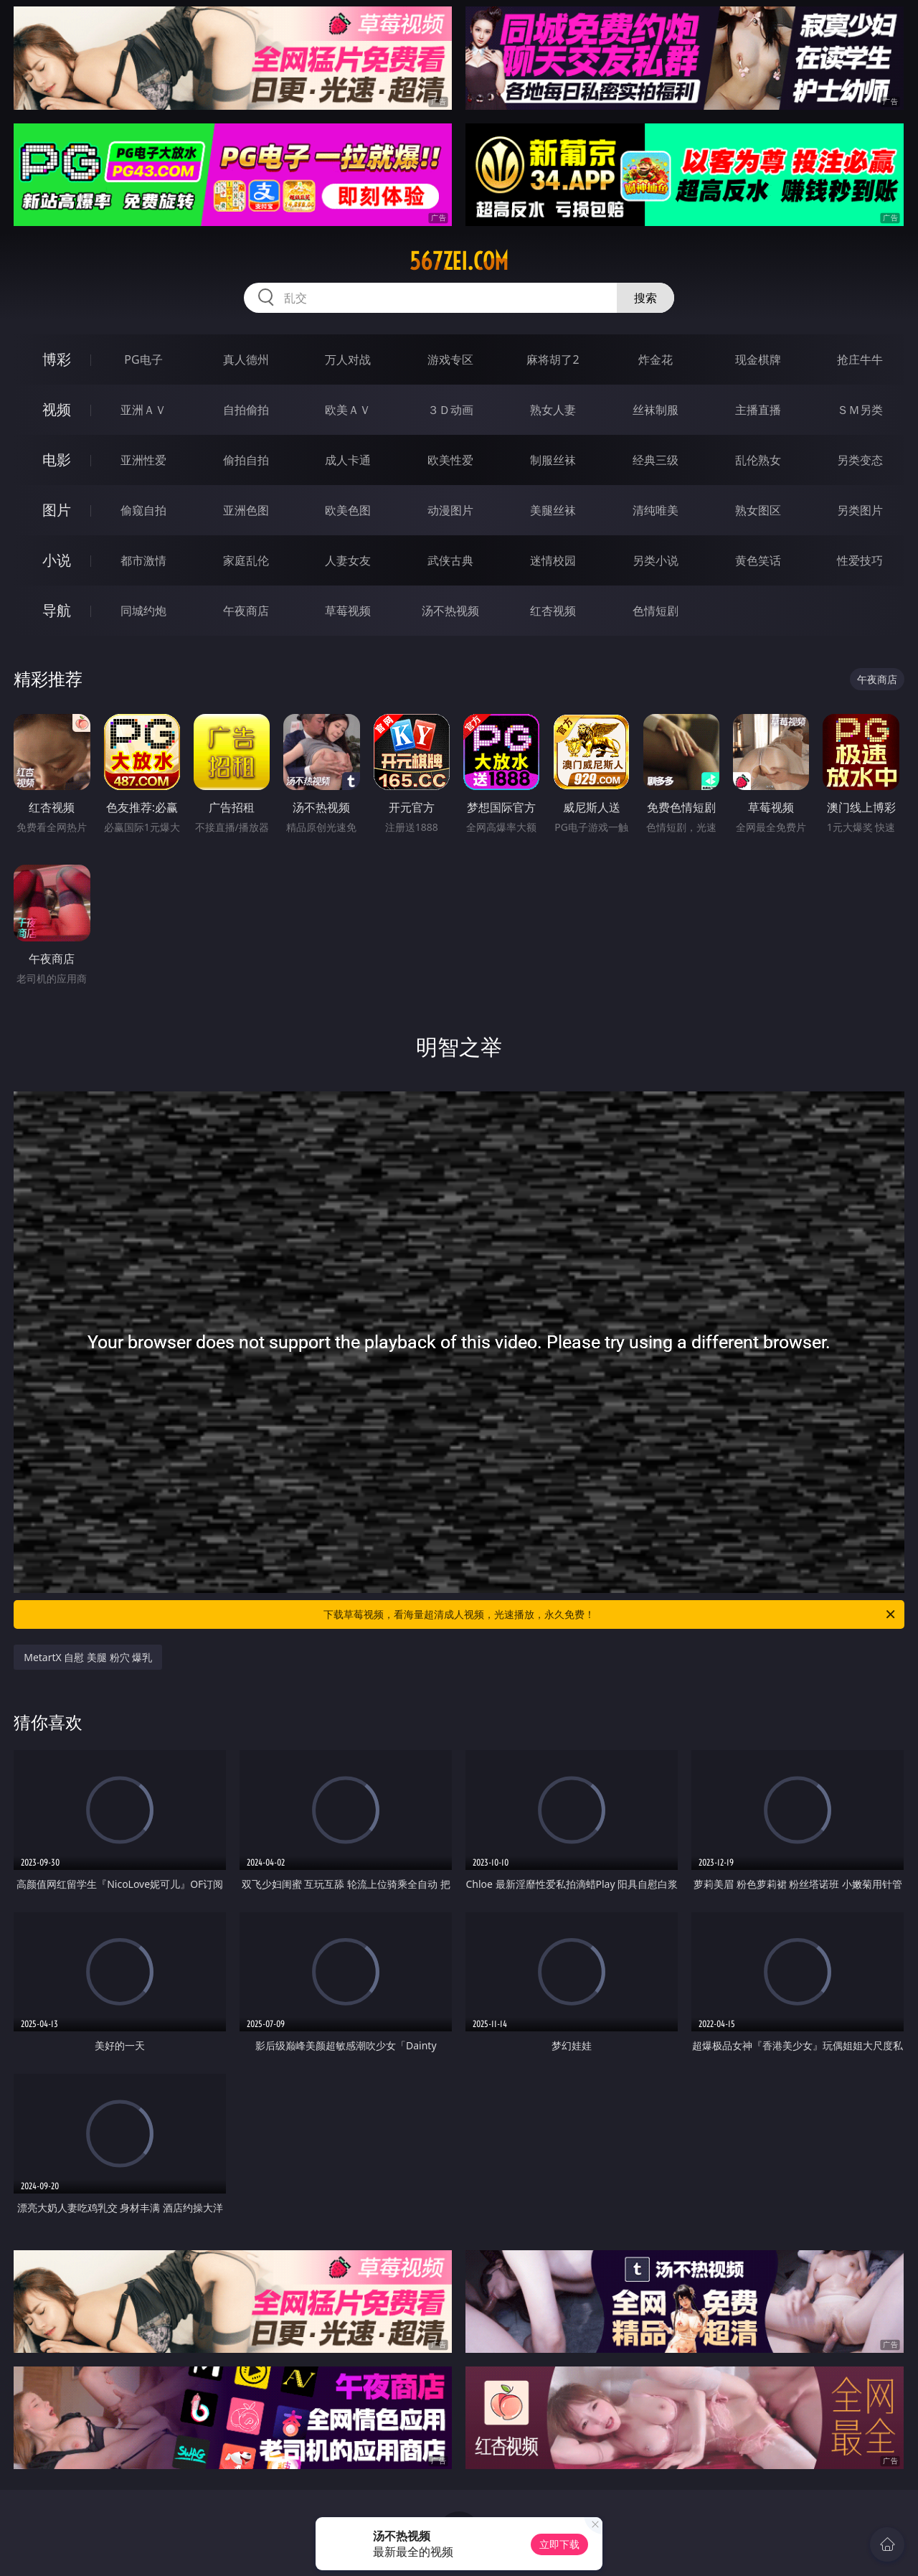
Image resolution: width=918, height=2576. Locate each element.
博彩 (56, 359)
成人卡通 (348, 460)
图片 (56, 510)
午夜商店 (246, 611)
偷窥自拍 (143, 510)
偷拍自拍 (246, 460)
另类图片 (860, 510)
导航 (56, 610)
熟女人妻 (553, 410)
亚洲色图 (246, 510)
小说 (56, 560)
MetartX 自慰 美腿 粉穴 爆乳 (88, 1657)
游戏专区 (450, 359)
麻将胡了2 (552, 359)
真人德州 (246, 359)
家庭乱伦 (246, 560)
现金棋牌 (758, 359)
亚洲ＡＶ (143, 410)
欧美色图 (348, 510)
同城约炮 (143, 611)
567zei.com (459, 261)
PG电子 (143, 359)
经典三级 (655, 460)
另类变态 (860, 460)
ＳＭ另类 (860, 410)
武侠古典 (450, 560)
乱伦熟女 (758, 460)
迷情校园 (553, 560)
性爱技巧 (860, 560)
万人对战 (348, 359)
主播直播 (758, 410)
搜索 (645, 298)
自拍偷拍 (246, 410)
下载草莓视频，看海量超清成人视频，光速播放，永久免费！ (610, 1614)
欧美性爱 (450, 460)
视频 (56, 409)
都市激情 (143, 560)
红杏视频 (553, 611)
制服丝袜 (553, 460)
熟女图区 (758, 510)
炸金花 (655, 359)
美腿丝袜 (553, 510)
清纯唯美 (655, 510)
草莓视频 (348, 611)
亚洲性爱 (143, 460)
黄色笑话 (758, 560)
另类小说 (655, 560)
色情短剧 (655, 611)
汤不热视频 (450, 611)
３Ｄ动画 (450, 410)
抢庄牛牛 (860, 359)
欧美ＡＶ (348, 410)
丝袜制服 (655, 410)
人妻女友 (348, 560)
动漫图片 (450, 510)
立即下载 (559, 2544)
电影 (56, 459)
